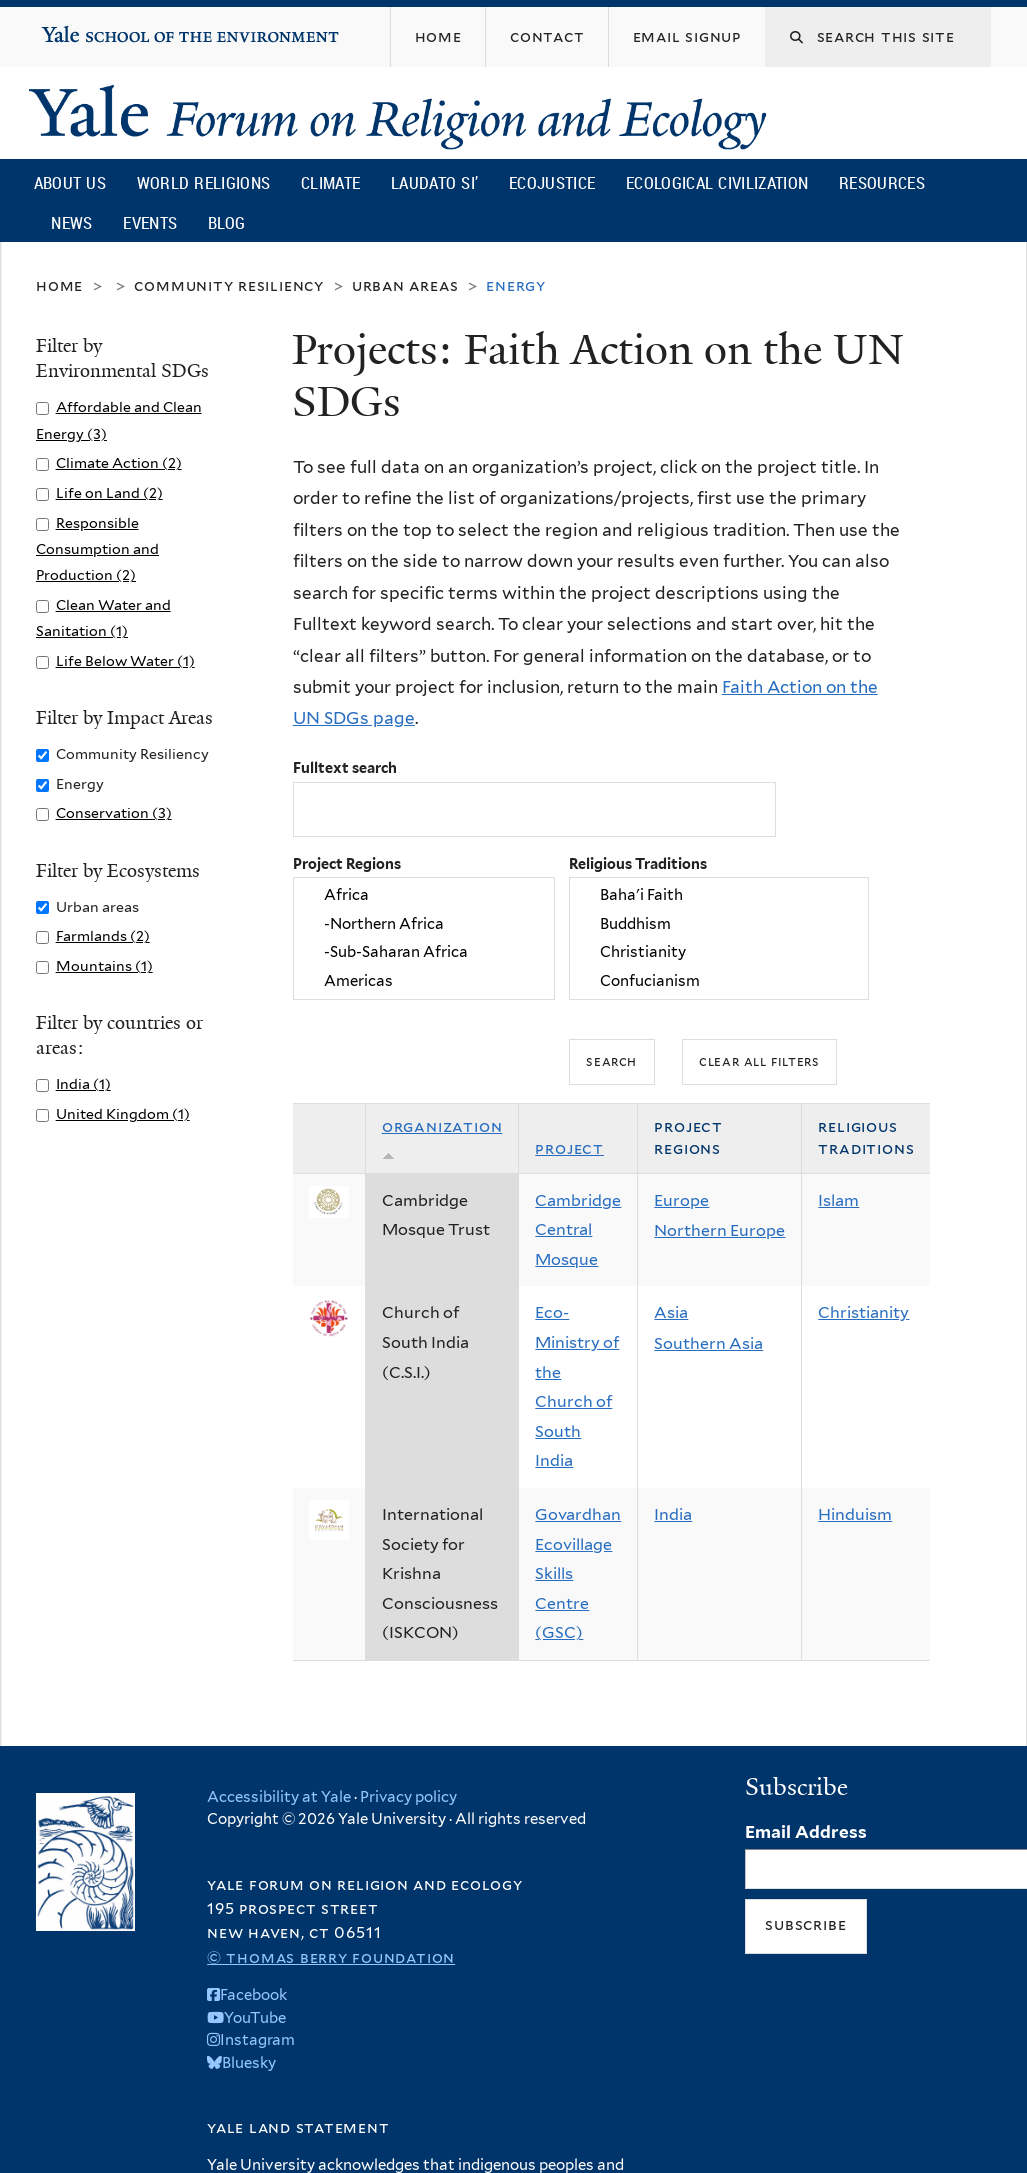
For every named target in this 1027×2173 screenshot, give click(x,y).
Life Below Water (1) (125, 660)
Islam (838, 1200)
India (673, 1514)
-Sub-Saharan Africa (424, 953)
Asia (671, 1312)
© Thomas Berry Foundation (331, 1957)
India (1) (83, 1083)
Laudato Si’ (434, 182)
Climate (330, 182)
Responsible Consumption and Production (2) (97, 548)
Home (59, 285)
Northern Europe (719, 1230)
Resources (882, 182)
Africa (424, 896)
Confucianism (719, 981)
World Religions (204, 182)
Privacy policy (408, 1797)
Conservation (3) (114, 812)
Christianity (719, 953)
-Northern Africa (424, 924)
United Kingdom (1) (123, 1113)
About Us (70, 182)
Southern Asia (708, 1343)
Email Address (806, 1832)
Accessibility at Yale (279, 1797)
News (71, 222)
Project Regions (347, 863)
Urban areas (405, 285)
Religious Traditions (638, 863)
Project (569, 1148)
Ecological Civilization (717, 182)
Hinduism (855, 1514)
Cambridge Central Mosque (578, 1230)
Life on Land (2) (109, 492)
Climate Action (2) (119, 462)
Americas (424, 981)
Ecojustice (552, 182)
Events (150, 222)
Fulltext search (345, 767)
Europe (681, 1200)
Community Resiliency (229, 285)
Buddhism (719, 924)
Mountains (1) (104, 965)
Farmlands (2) (103, 935)
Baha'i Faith (719, 896)
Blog (226, 222)
